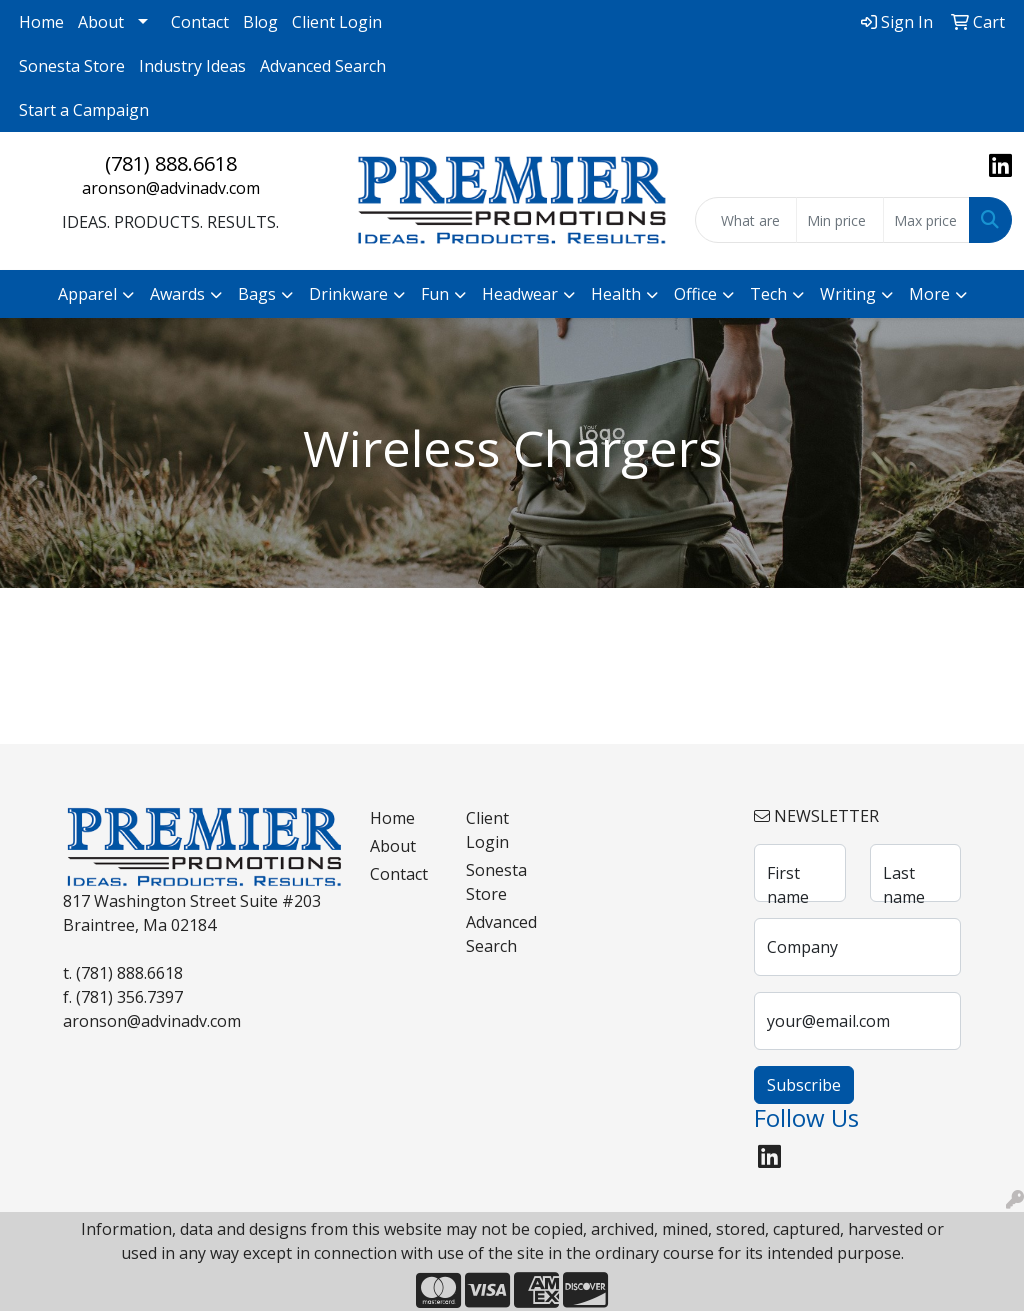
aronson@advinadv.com (171, 188)
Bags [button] (257, 294)
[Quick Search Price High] (926, 220)
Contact (200, 22)
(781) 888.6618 (171, 163)
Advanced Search (323, 66)
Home (41, 22)
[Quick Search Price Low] (839, 220)
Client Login (337, 22)
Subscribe (804, 1085)
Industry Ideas (192, 66)
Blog (260, 22)
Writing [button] (848, 294)
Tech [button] (768, 294)
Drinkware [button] (348, 294)
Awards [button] (177, 294)
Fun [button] (435, 294)
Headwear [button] (520, 294)
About (101, 22)
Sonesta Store (72, 66)
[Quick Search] (746, 220)
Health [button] (616, 294)
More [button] (929, 294)
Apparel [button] (87, 294)
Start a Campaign (84, 110)
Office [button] (695, 294)
